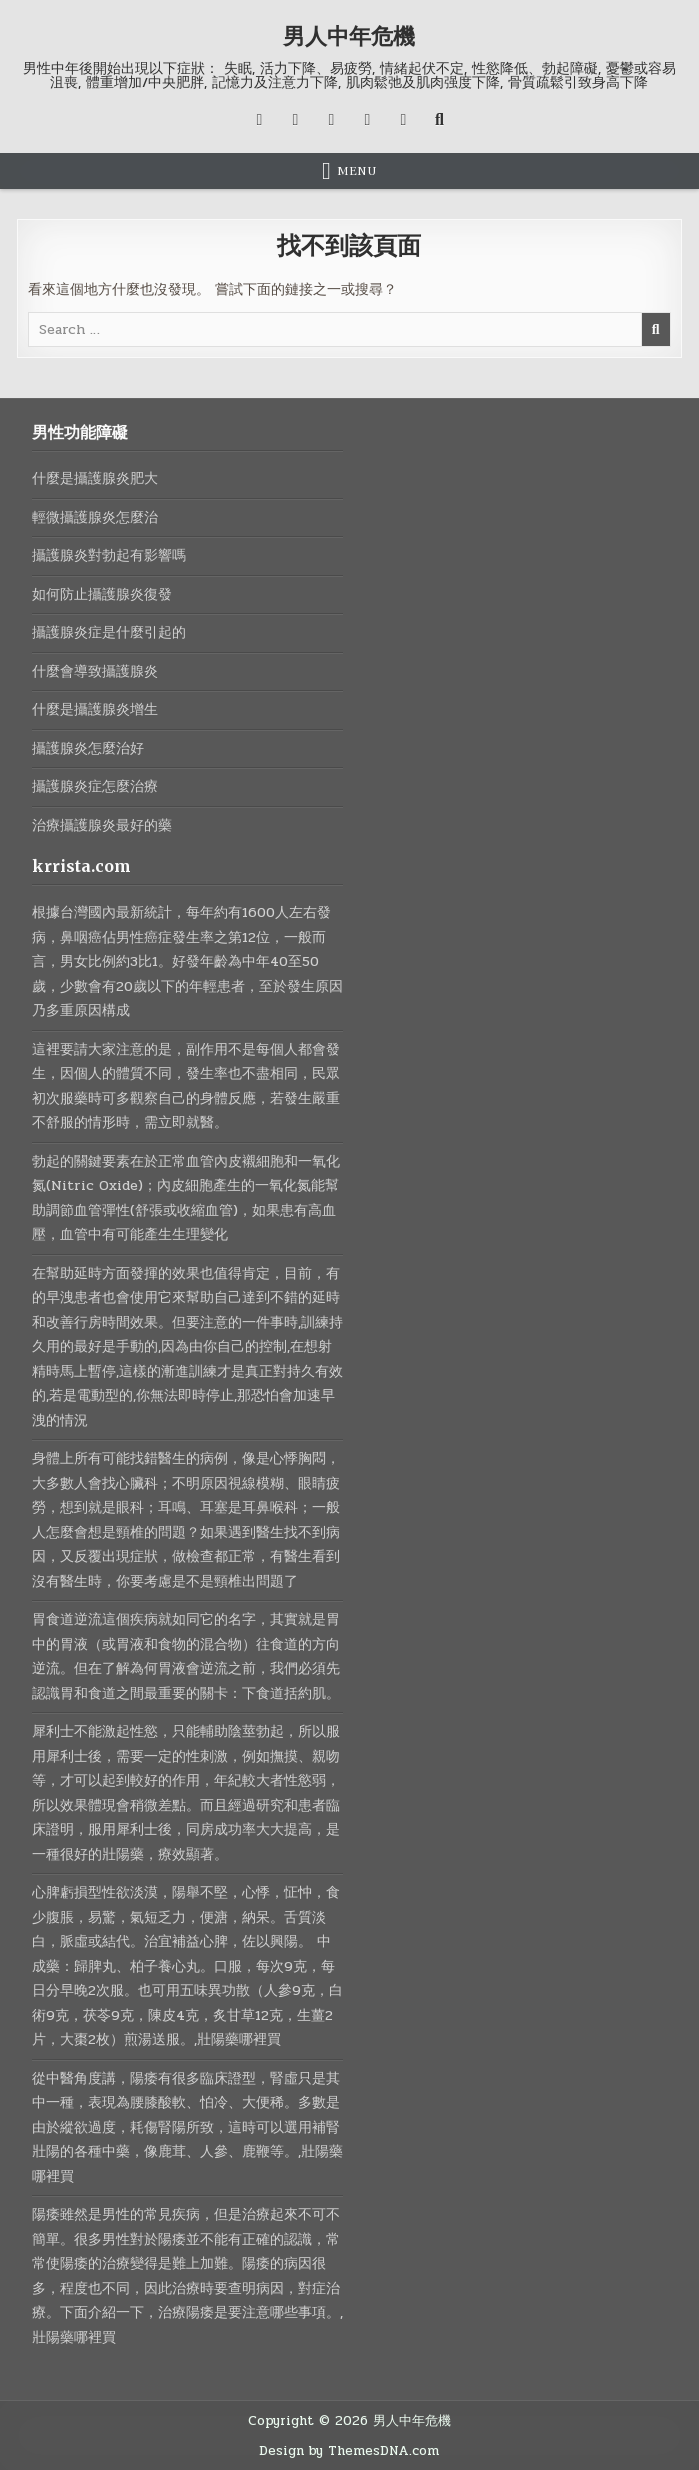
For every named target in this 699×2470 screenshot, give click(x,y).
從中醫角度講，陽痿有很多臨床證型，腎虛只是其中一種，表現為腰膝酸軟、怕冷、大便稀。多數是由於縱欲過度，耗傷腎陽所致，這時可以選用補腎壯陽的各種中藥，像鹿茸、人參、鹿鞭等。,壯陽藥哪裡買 (187, 2127)
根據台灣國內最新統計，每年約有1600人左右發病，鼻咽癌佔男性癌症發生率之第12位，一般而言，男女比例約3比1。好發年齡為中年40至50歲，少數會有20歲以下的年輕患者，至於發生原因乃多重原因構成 (187, 961)
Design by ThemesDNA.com (349, 2450)
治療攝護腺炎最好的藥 (102, 825)
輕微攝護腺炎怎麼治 (95, 517)
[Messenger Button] (367, 120)
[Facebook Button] (295, 120)
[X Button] (259, 120)
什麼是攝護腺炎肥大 (95, 478)
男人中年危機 (349, 36)
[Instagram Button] (331, 120)
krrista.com (81, 866)
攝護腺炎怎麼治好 (88, 748)
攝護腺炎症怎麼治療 (95, 786)
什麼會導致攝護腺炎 (95, 671)
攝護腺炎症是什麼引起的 (109, 632)
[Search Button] (439, 120)
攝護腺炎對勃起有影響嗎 (109, 555)
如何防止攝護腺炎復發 (102, 594)
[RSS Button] (403, 120)
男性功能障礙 (80, 432)
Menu (357, 171)
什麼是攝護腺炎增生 (95, 709)
